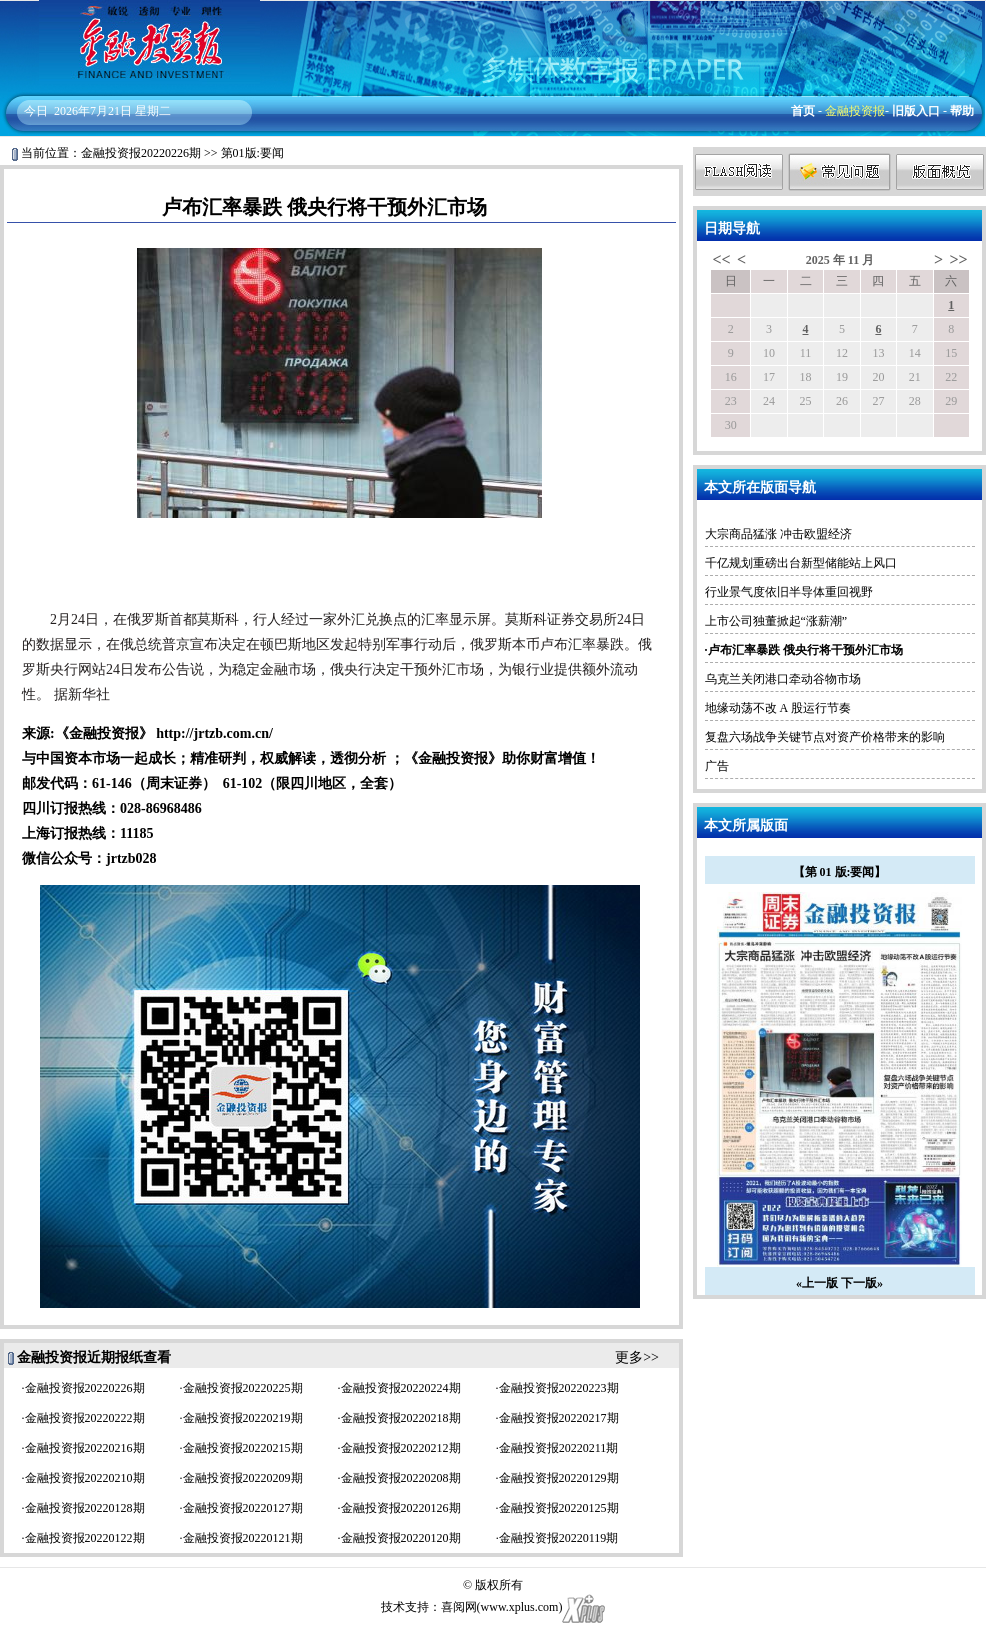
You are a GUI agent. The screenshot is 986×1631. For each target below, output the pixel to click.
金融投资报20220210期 (85, 1478)
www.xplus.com (520, 1607)
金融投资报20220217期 (559, 1418)
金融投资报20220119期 (559, 1538)
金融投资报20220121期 (243, 1538)
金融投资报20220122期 (85, 1538)
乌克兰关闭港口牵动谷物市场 (783, 679)
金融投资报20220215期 (243, 1448)
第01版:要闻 (252, 153)
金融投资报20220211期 (559, 1448)
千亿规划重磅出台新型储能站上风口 (801, 563)
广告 (717, 766)
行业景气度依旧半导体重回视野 (789, 592)
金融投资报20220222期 (85, 1418)
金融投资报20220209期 (243, 1478)
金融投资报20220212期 (401, 1448)
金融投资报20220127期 (243, 1508)
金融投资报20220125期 (559, 1508)
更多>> (637, 1357)
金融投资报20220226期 (141, 153)
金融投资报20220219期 (243, 1418)
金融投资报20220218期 (401, 1418)
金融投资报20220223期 (559, 1388)
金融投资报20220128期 (85, 1508)
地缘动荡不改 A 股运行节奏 (778, 708)
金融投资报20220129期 (559, 1478)
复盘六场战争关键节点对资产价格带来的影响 (825, 737)
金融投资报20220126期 (401, 1508)
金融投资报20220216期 (85, 1448)
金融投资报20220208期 (401, 1478)
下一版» (862, 1283)
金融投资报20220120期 (401, 1538)
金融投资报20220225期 (243, 1388)
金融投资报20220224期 (401, 1388)
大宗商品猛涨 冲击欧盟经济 (778, 534)
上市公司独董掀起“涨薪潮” (776, 621)
